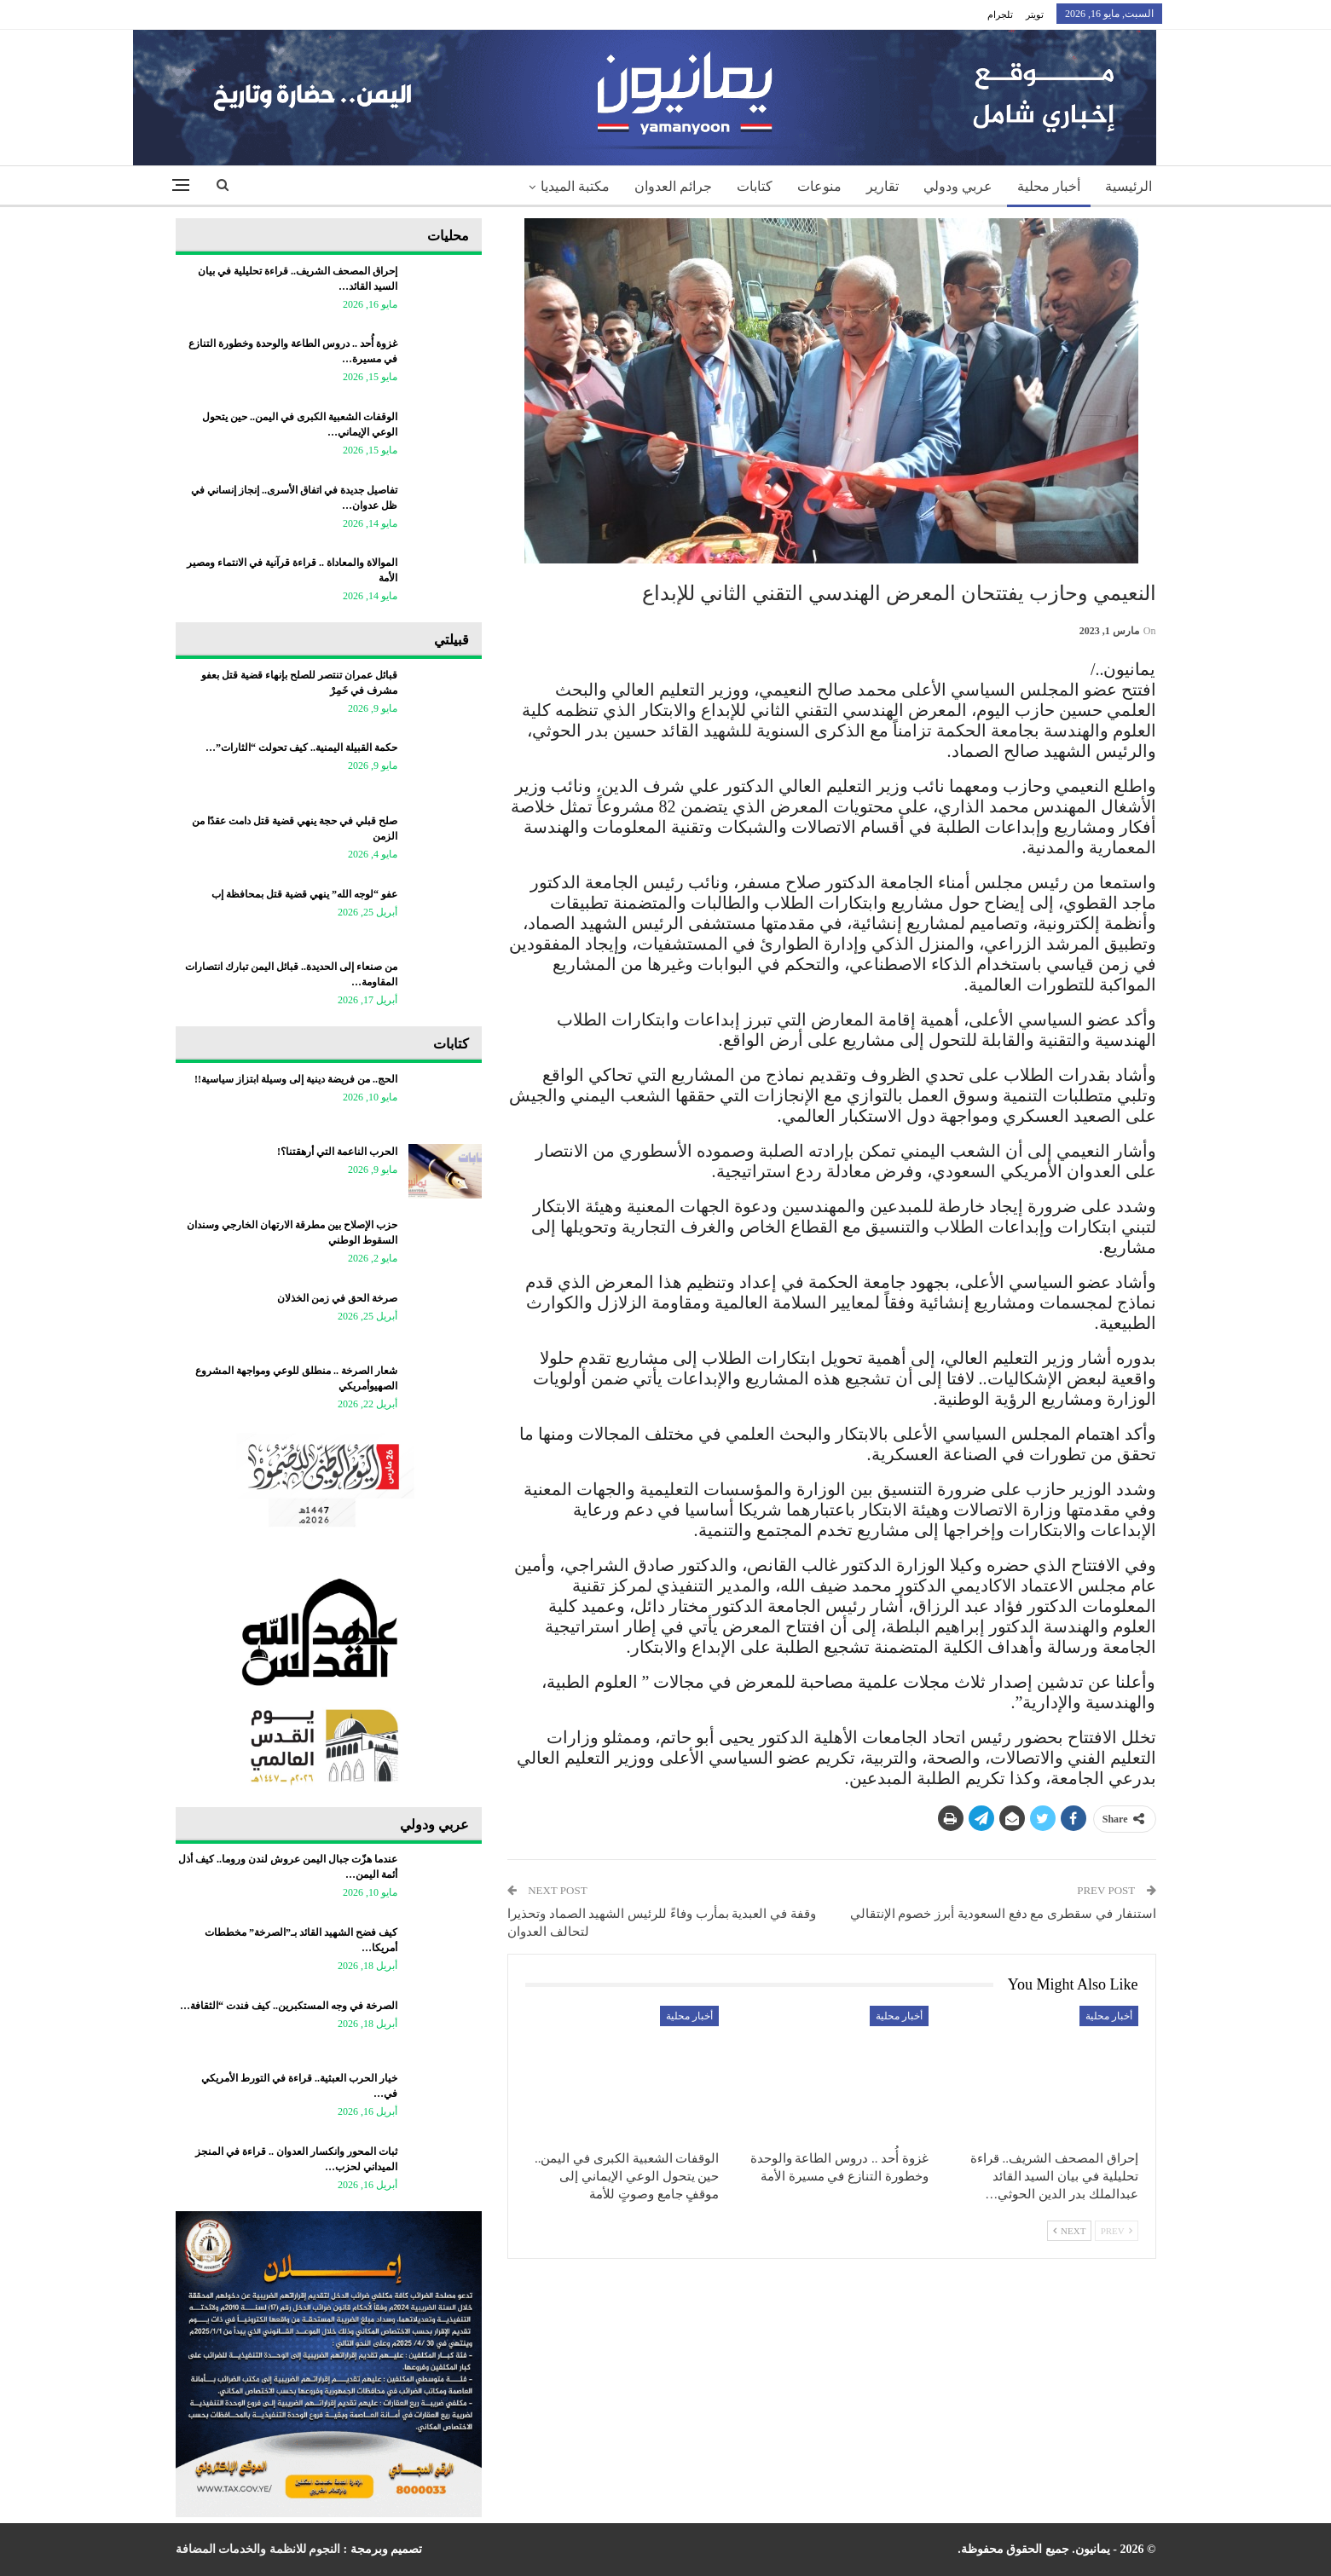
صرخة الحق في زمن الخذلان (337, 1298)
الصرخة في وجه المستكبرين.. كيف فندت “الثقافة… (288, 2006)
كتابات (755, 186)
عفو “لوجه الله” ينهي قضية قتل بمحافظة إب (304, 894)
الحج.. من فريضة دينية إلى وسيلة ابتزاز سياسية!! (295, 1079)
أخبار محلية (1048, 186)
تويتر (1035, 14)
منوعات (819, 186)
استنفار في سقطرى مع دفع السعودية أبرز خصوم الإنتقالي (1003, 1913)
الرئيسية (1128, 186)
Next (1069, 2231)
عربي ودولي (957, 186)
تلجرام (1000, 14)
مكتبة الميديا (575, 186)
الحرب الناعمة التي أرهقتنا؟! (337, 1152)
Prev (1116, 2231)
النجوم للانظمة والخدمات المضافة (258, 2549)
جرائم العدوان (673, 186)
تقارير (882, 186)
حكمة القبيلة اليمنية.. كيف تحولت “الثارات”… (301, 748)
